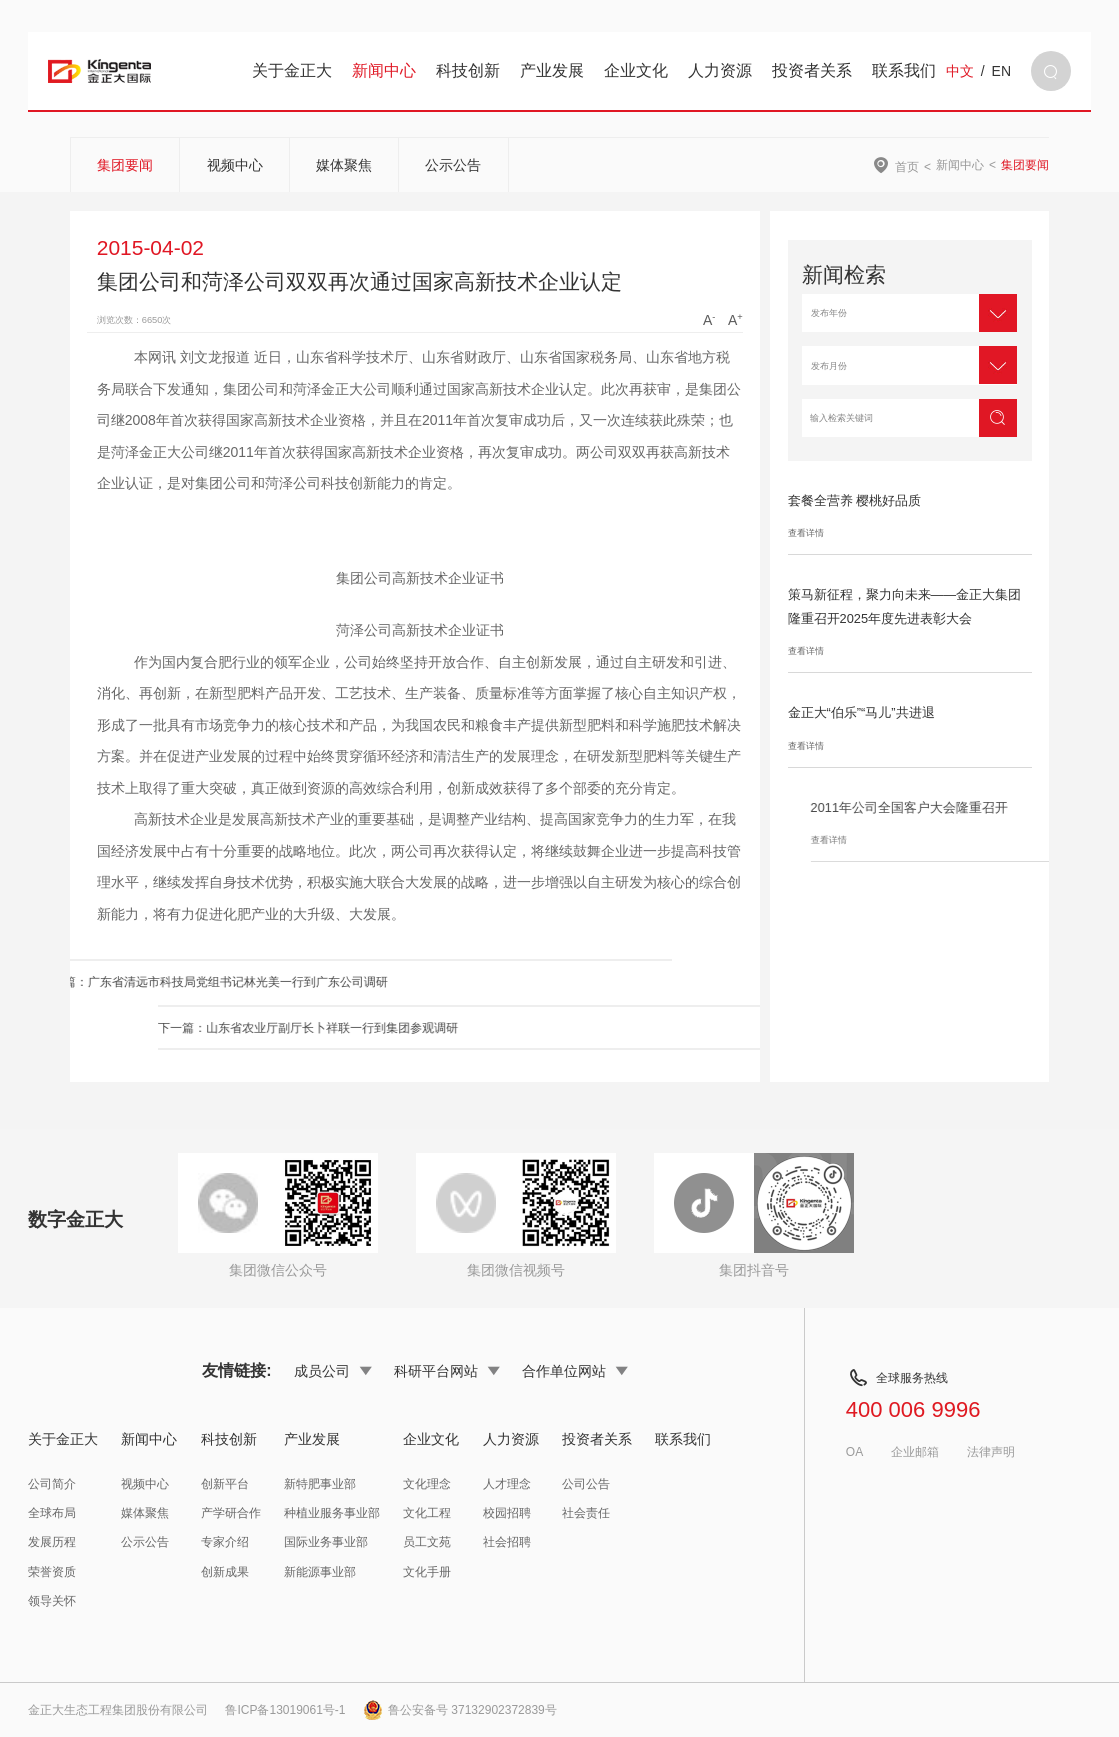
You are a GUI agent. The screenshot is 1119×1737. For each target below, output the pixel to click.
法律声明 (991, 1452)
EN (1001, 71)
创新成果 (225, 1572)
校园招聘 (507, 1513)
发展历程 (52, 1542)
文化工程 (427, 1513)
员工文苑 (427, 1542)
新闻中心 (384, 70)
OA (854, 1452)
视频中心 (235, 165)
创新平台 (225, 1484)
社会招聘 (507, 1542)
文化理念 (427, 1484)
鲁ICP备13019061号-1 (285, 1710)
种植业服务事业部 (332, 1513)
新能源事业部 (320, 1572)
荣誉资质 (52, 1572)
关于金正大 (292, 70)
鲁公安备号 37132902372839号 (460, 1710)
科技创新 (468, 70)
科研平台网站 (447, 1371)
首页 (907, 166)
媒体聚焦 (344, 165)
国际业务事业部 (326, 1542)
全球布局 (52, 1513)
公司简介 (52, 1484)
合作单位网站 (575, 1371)
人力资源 (720, 70)
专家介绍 (225, 1542)
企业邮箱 (915, 1452)
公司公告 (586, 1484)
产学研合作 (231, 1513)
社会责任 (586, 1513)
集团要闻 (125, 165)
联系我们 (904, 70)
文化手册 (427, 1572)
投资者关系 (812, 70)
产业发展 (552, 70)
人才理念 (507, 1484)
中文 (960, 71)
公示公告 (453, 165)
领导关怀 (52, 1601)
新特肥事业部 (320, 1484)
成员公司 (333, 1371)
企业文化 (636, 70)
